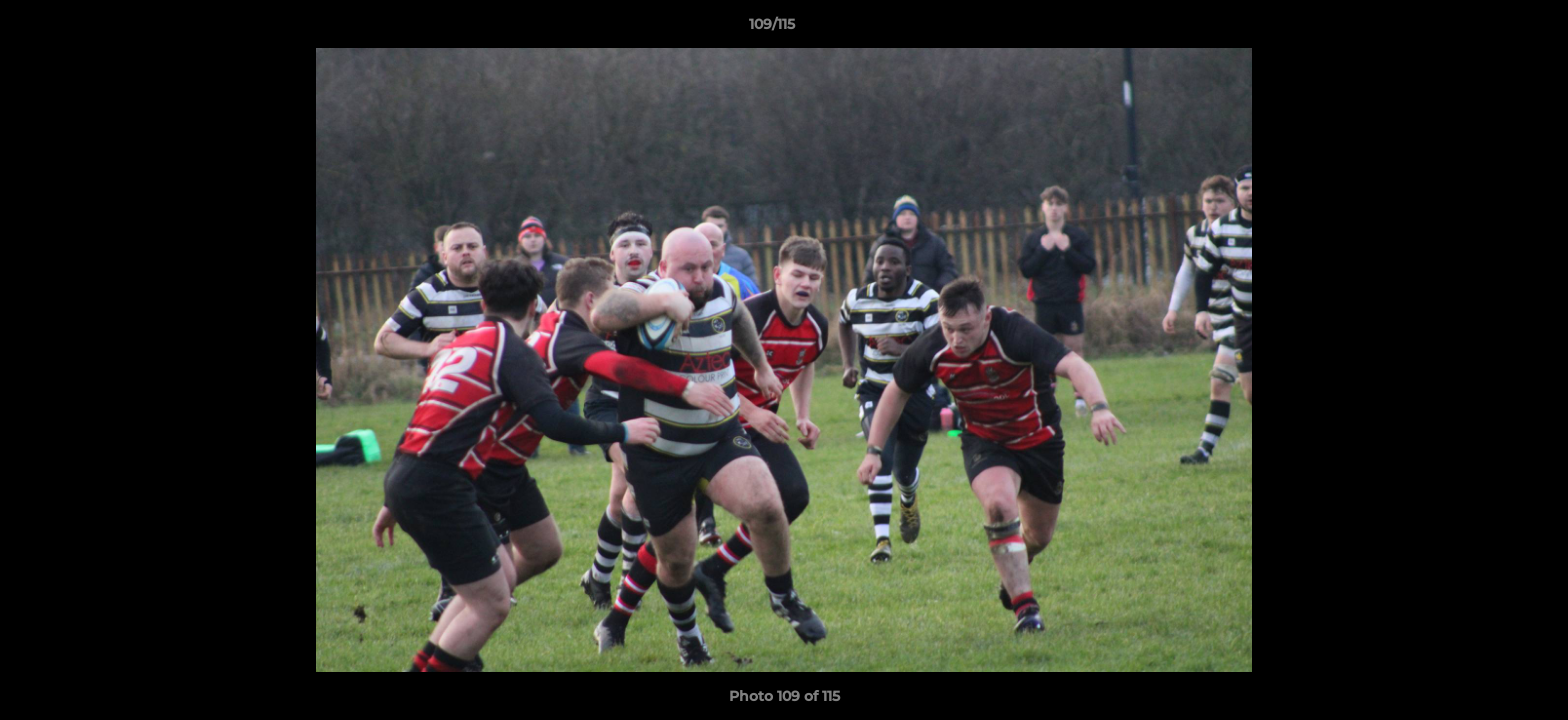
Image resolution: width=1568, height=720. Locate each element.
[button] (1484, 29)
